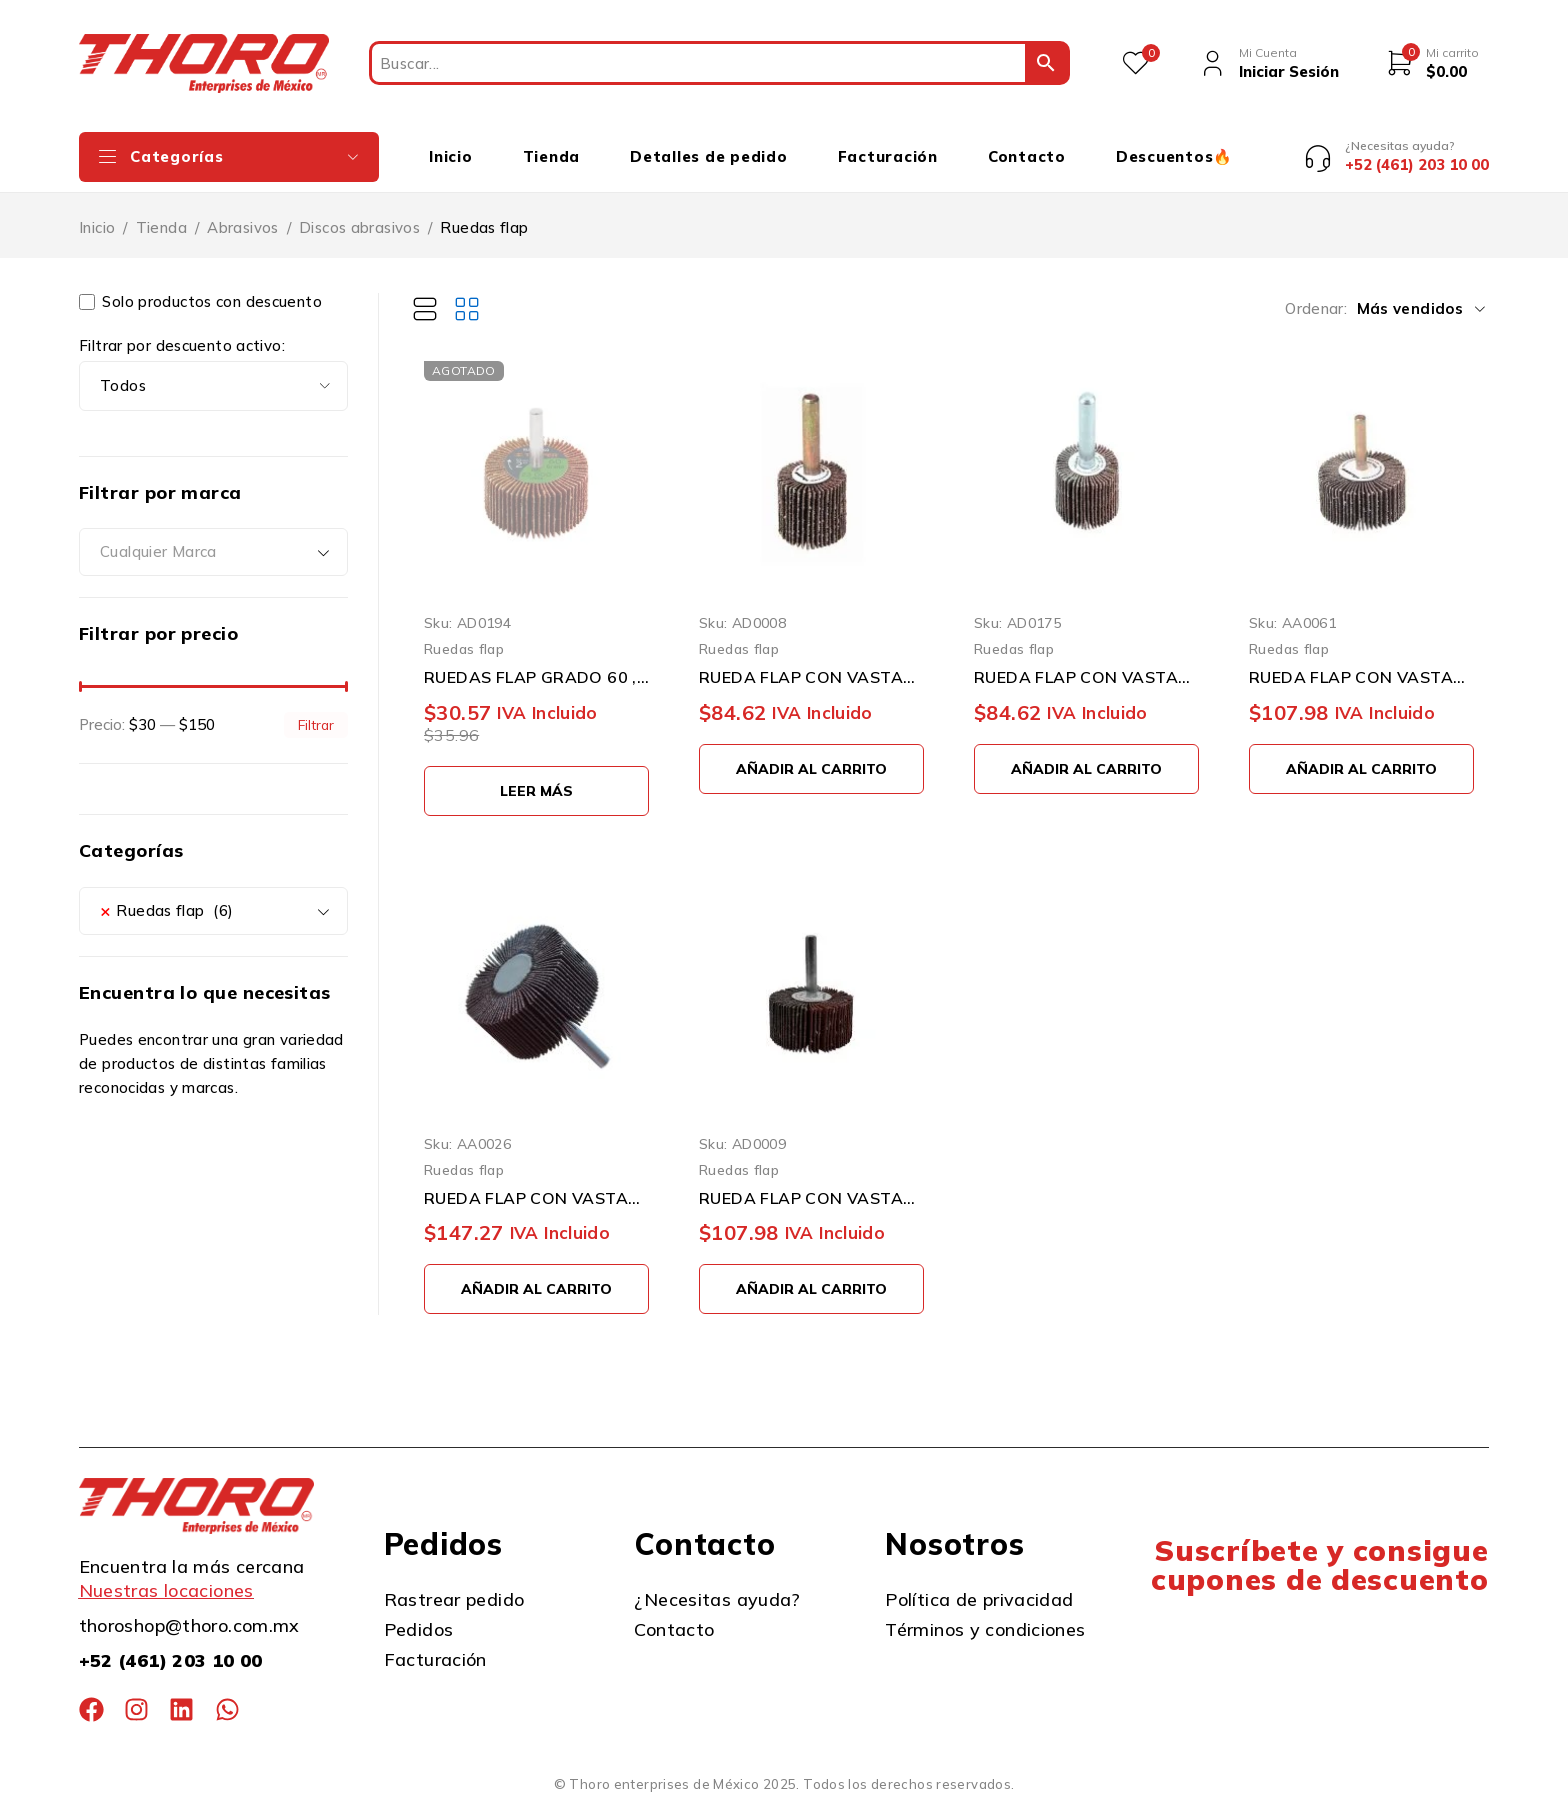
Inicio (97, 227)
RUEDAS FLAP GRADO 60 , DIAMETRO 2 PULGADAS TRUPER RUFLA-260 (536, 677)
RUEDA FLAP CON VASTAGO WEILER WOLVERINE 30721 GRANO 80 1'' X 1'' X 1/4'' (1086, 677)
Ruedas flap (464, 648)
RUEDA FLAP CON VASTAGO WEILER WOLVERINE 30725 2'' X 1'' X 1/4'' (811, 1198)
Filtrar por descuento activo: (182, 346)
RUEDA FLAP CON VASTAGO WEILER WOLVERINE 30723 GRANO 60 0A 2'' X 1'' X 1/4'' (1361, 677)
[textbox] (213, 552)
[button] (811, 769)
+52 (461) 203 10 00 (171, 1660)
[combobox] (213, 552)
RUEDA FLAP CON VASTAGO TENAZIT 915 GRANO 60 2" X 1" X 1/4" (536, 1198)
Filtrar (316, 724)
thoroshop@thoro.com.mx (189, 1625)
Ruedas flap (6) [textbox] (166, 911)
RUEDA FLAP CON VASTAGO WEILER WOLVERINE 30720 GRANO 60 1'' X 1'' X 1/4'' (811, 677)
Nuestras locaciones (166, 1590)
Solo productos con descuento (200, 302)
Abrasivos (242, 227)
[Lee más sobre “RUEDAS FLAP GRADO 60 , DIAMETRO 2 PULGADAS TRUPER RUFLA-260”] (536, 791)
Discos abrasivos (359, 227)
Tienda (161, 227)
